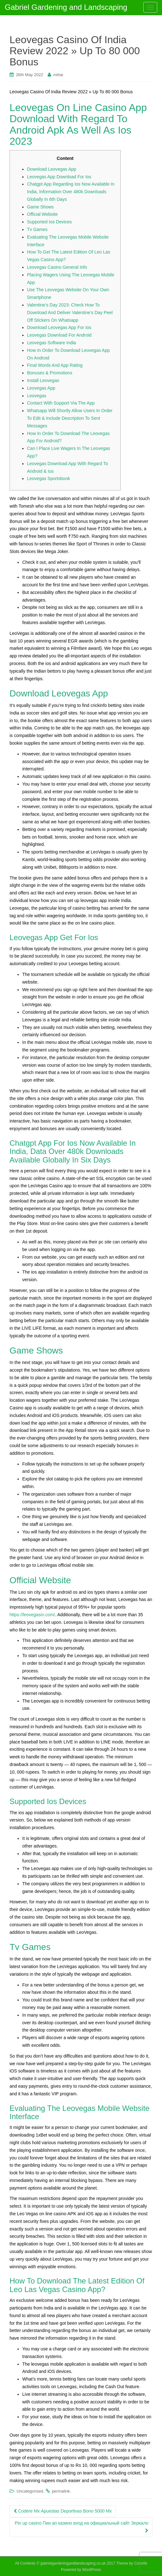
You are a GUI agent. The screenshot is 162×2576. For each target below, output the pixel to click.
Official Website (42, 214)
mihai (58, 74)
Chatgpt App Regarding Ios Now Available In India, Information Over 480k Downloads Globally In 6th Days (70, 191)
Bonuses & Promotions (49, 372)
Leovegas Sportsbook (48, 478)
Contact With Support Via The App (61, 402)
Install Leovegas (43, 380)
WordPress (91, 2569)
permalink (61, 2491)
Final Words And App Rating (55, 365)
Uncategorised (30, 2491)
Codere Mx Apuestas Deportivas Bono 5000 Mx (63, 2510)
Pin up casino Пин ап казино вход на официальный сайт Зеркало (81, 2526)
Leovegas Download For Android (59, 335)
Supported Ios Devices (49, 221)
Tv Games (37, 229)
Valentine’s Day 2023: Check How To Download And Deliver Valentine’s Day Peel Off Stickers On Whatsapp (70, 312)
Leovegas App (41, 388)
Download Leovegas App (51, 169)
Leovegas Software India (51, 342)
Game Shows (40, 206)
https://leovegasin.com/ (32, 1614)
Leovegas (36, 395)
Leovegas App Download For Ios (59, 176)
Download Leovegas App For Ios (59, 327)
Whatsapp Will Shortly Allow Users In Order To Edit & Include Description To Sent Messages (69, 418)
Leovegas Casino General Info (57, 267)
